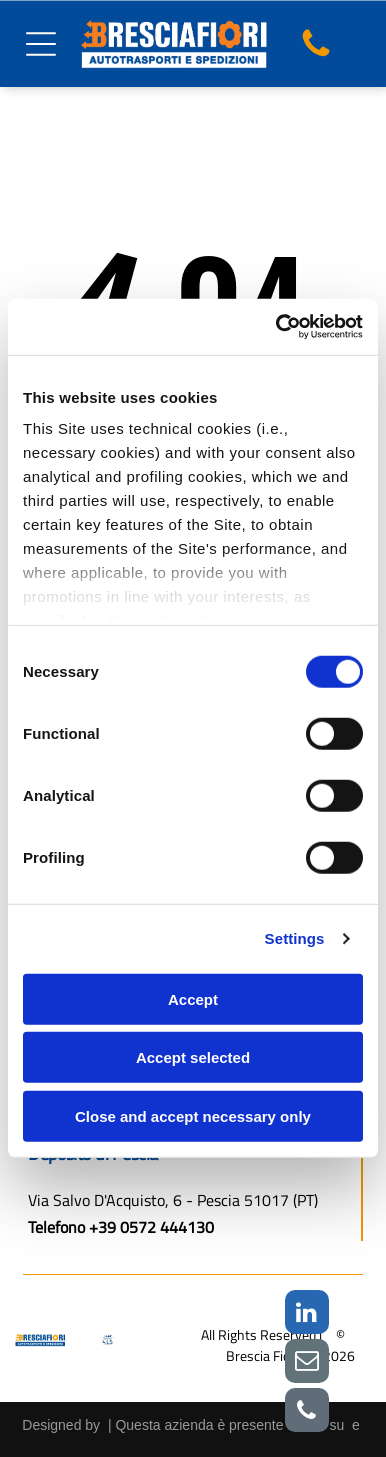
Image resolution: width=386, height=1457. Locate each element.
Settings (295, 938)
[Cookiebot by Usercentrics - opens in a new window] (277, 327)
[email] (307, 1363)
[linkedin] (307, 1314)
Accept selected (193, 1057)
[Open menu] (41, 44)
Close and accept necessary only (193, 1116)
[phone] (307, 1412)
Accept (193, 999)
